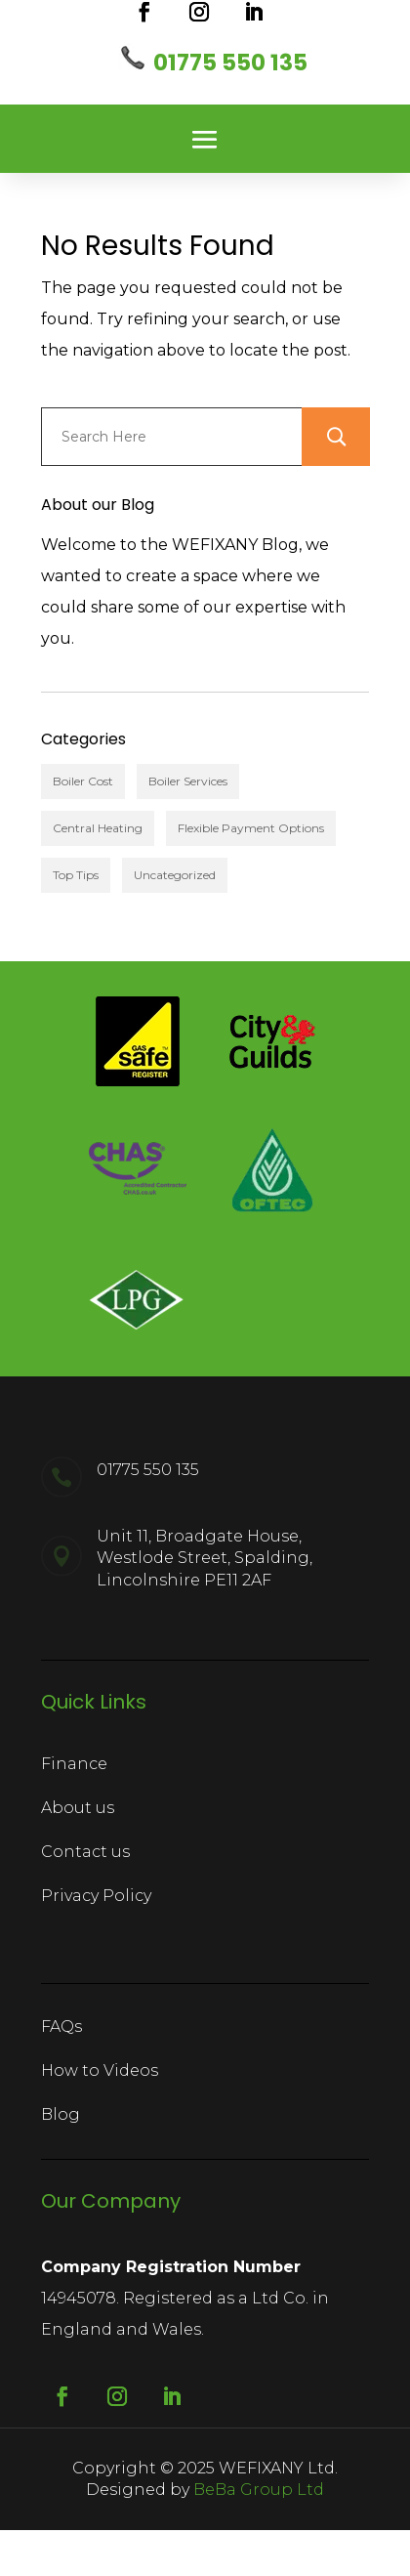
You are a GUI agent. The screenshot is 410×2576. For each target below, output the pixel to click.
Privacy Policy (96, 1895)
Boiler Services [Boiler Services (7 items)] (187, 781)
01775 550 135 (230, 62)
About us (77, 1807)
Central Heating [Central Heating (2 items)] (98, 828)
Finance (74, 1763)
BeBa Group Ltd (258, 2489)
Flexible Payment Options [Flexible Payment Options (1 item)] (251, 828)
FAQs (61, 2026)
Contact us (85, 1851)
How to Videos (99, 2070)
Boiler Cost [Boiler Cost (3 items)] (83, 781)
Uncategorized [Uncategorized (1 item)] (175, 874)
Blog (60, 2114)
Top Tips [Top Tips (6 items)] (76, 874)
